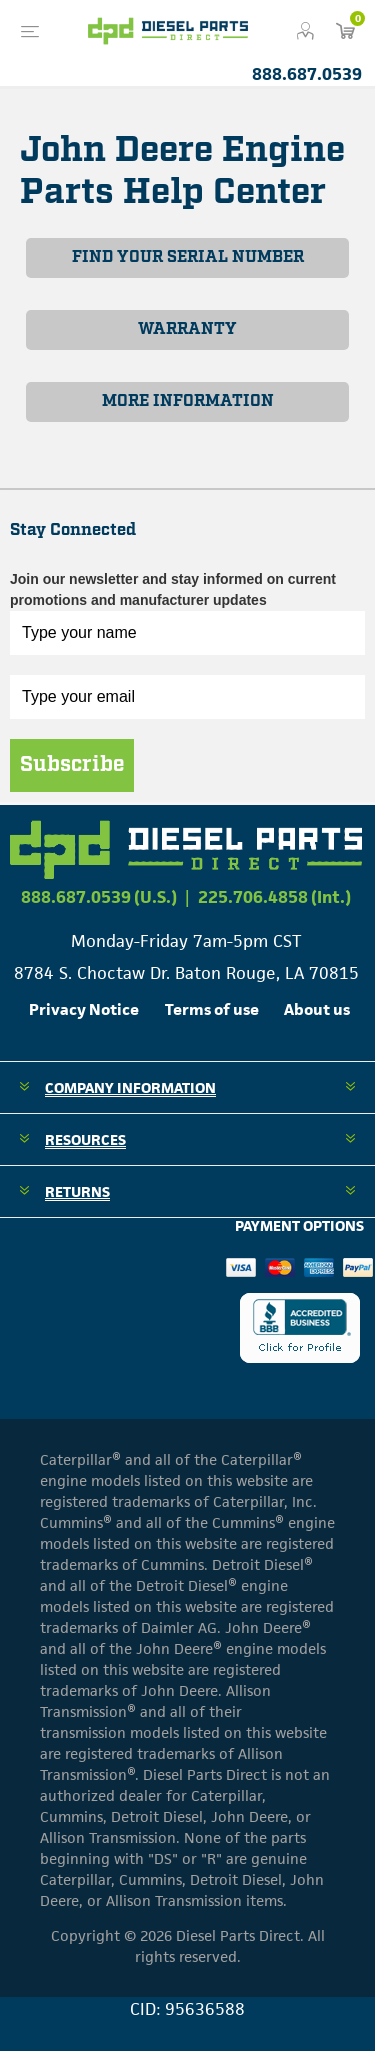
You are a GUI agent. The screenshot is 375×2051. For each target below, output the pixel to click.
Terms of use (212, 1009)
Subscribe (72, 765)
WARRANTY (187, 329)
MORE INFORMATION (188, 401)
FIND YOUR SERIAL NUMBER (188, 257)
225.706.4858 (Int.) (274, 897)
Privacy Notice (84, 1009)
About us (317, 1009)
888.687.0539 (307, 74)
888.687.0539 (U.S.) (99, 897)
